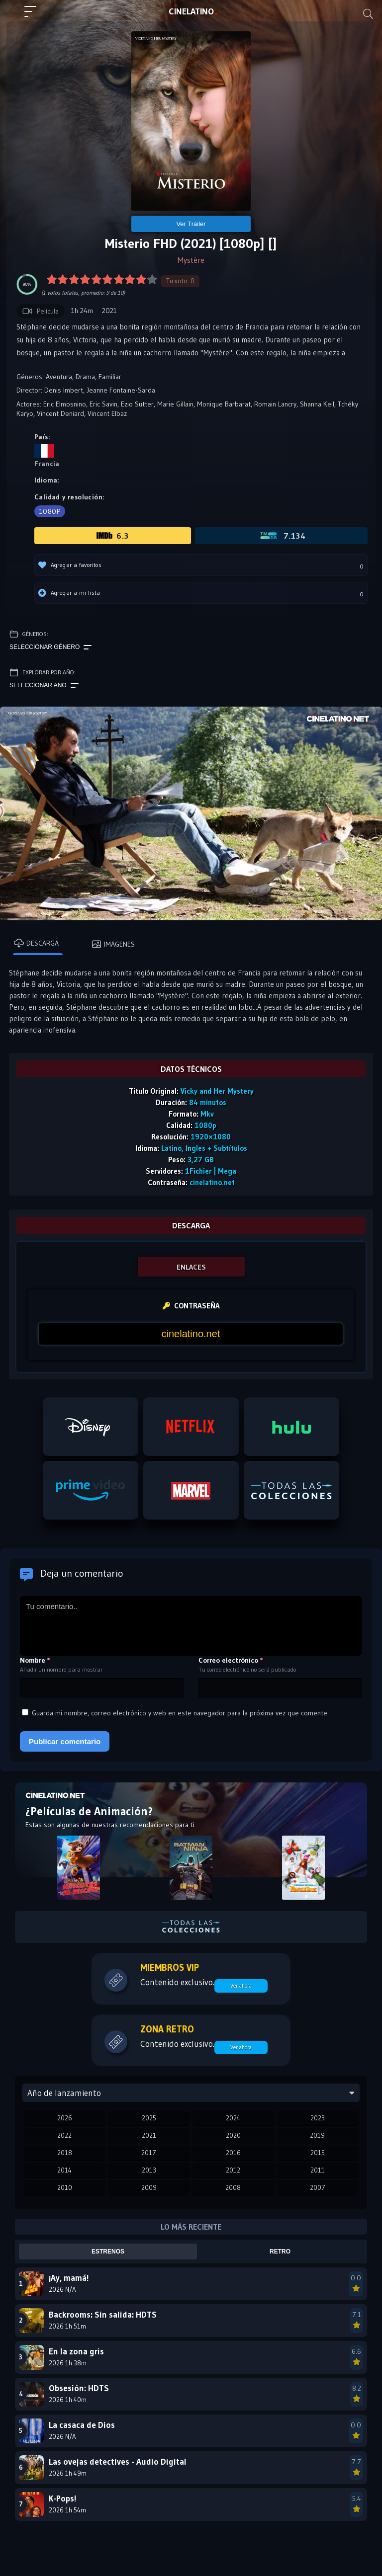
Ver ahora (241, 1985)
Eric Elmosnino (64, 404)
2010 (64, 2187)
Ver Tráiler (190, 224)
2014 (64, 2170)
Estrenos (108, 2251)
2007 (317, 2187)
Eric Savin (103, 404)
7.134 (282, 536)
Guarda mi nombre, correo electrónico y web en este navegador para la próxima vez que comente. (180, 1712)
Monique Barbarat (224, 404)
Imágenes (113, 944)
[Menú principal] (34, 16)
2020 (233, 2135)
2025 (149, 2118)
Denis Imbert (63, 390)
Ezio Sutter (137, 404)
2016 (233, 2153)
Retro (280, 2251)
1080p (49, 511)
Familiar (109, 376)
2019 (317, 2135)
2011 (317, 2170)
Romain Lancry (275, 404)
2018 (64, 2153)
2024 (233, 2118)
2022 (64, 2135)
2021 (149, 2135)
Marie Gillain (175, 404)
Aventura (59, 376)
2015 (317, 2153)
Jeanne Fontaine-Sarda (121, 390)
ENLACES (191, 1267)
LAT (191, 11)
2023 (317, 2118)
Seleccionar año (44, 686)
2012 (233, 2170)
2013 (149, 2170)
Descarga (36, 943)
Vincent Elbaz (107, 413)
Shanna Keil (317, 404)
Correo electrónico (230, 1660)
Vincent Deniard (60, 413)
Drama (85, 376)
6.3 (112, 536)
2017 (148, 2153)
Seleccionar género (50, 647)
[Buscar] (368, 14)
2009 (149, 2187)
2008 (233, 2187)
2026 (64, 2118)
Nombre (35, 1660)
